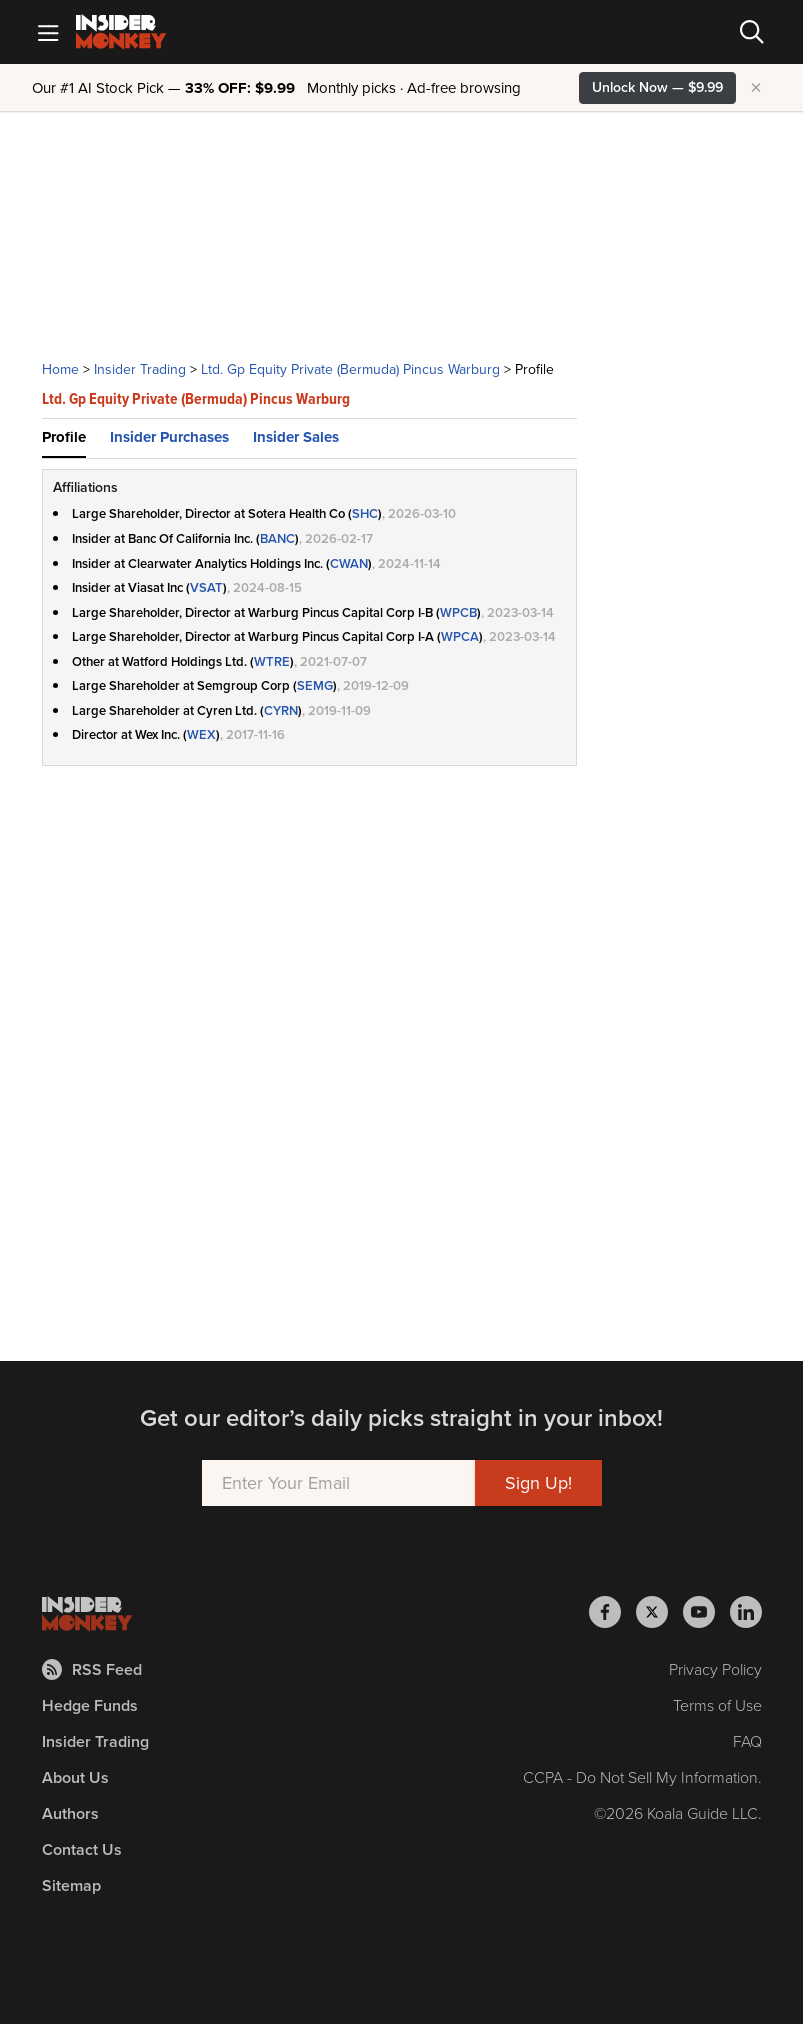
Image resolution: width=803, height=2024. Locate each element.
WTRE (272, 661)
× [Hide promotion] (756, 88)
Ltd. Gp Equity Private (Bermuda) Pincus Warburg (350, 369)
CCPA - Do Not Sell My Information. (642, 1777)
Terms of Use (717, 1705)
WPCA (460, 636)
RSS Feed (92, 1669)
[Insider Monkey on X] (659, 1612)
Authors (70, 1813)
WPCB (458, 612)
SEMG (315, 685)
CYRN (281, 710)
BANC (277, 538)
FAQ (747, 1741)
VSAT (206, 587)
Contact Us (82, 1849)
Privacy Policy (715, 1669)
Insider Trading (140, 369)
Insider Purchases (169, 437)
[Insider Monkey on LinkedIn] (746, 1612)
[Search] (752, 32)
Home (60, 369)
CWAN (349, 563)
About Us (75, 1777)
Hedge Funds (90, 1705)
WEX (201, 734)
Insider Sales (296, 437)
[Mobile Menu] (48, 32)
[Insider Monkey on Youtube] (706, 1612)
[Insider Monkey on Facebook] (612, 1612)
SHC (365, 513)
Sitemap (71, 1885)
